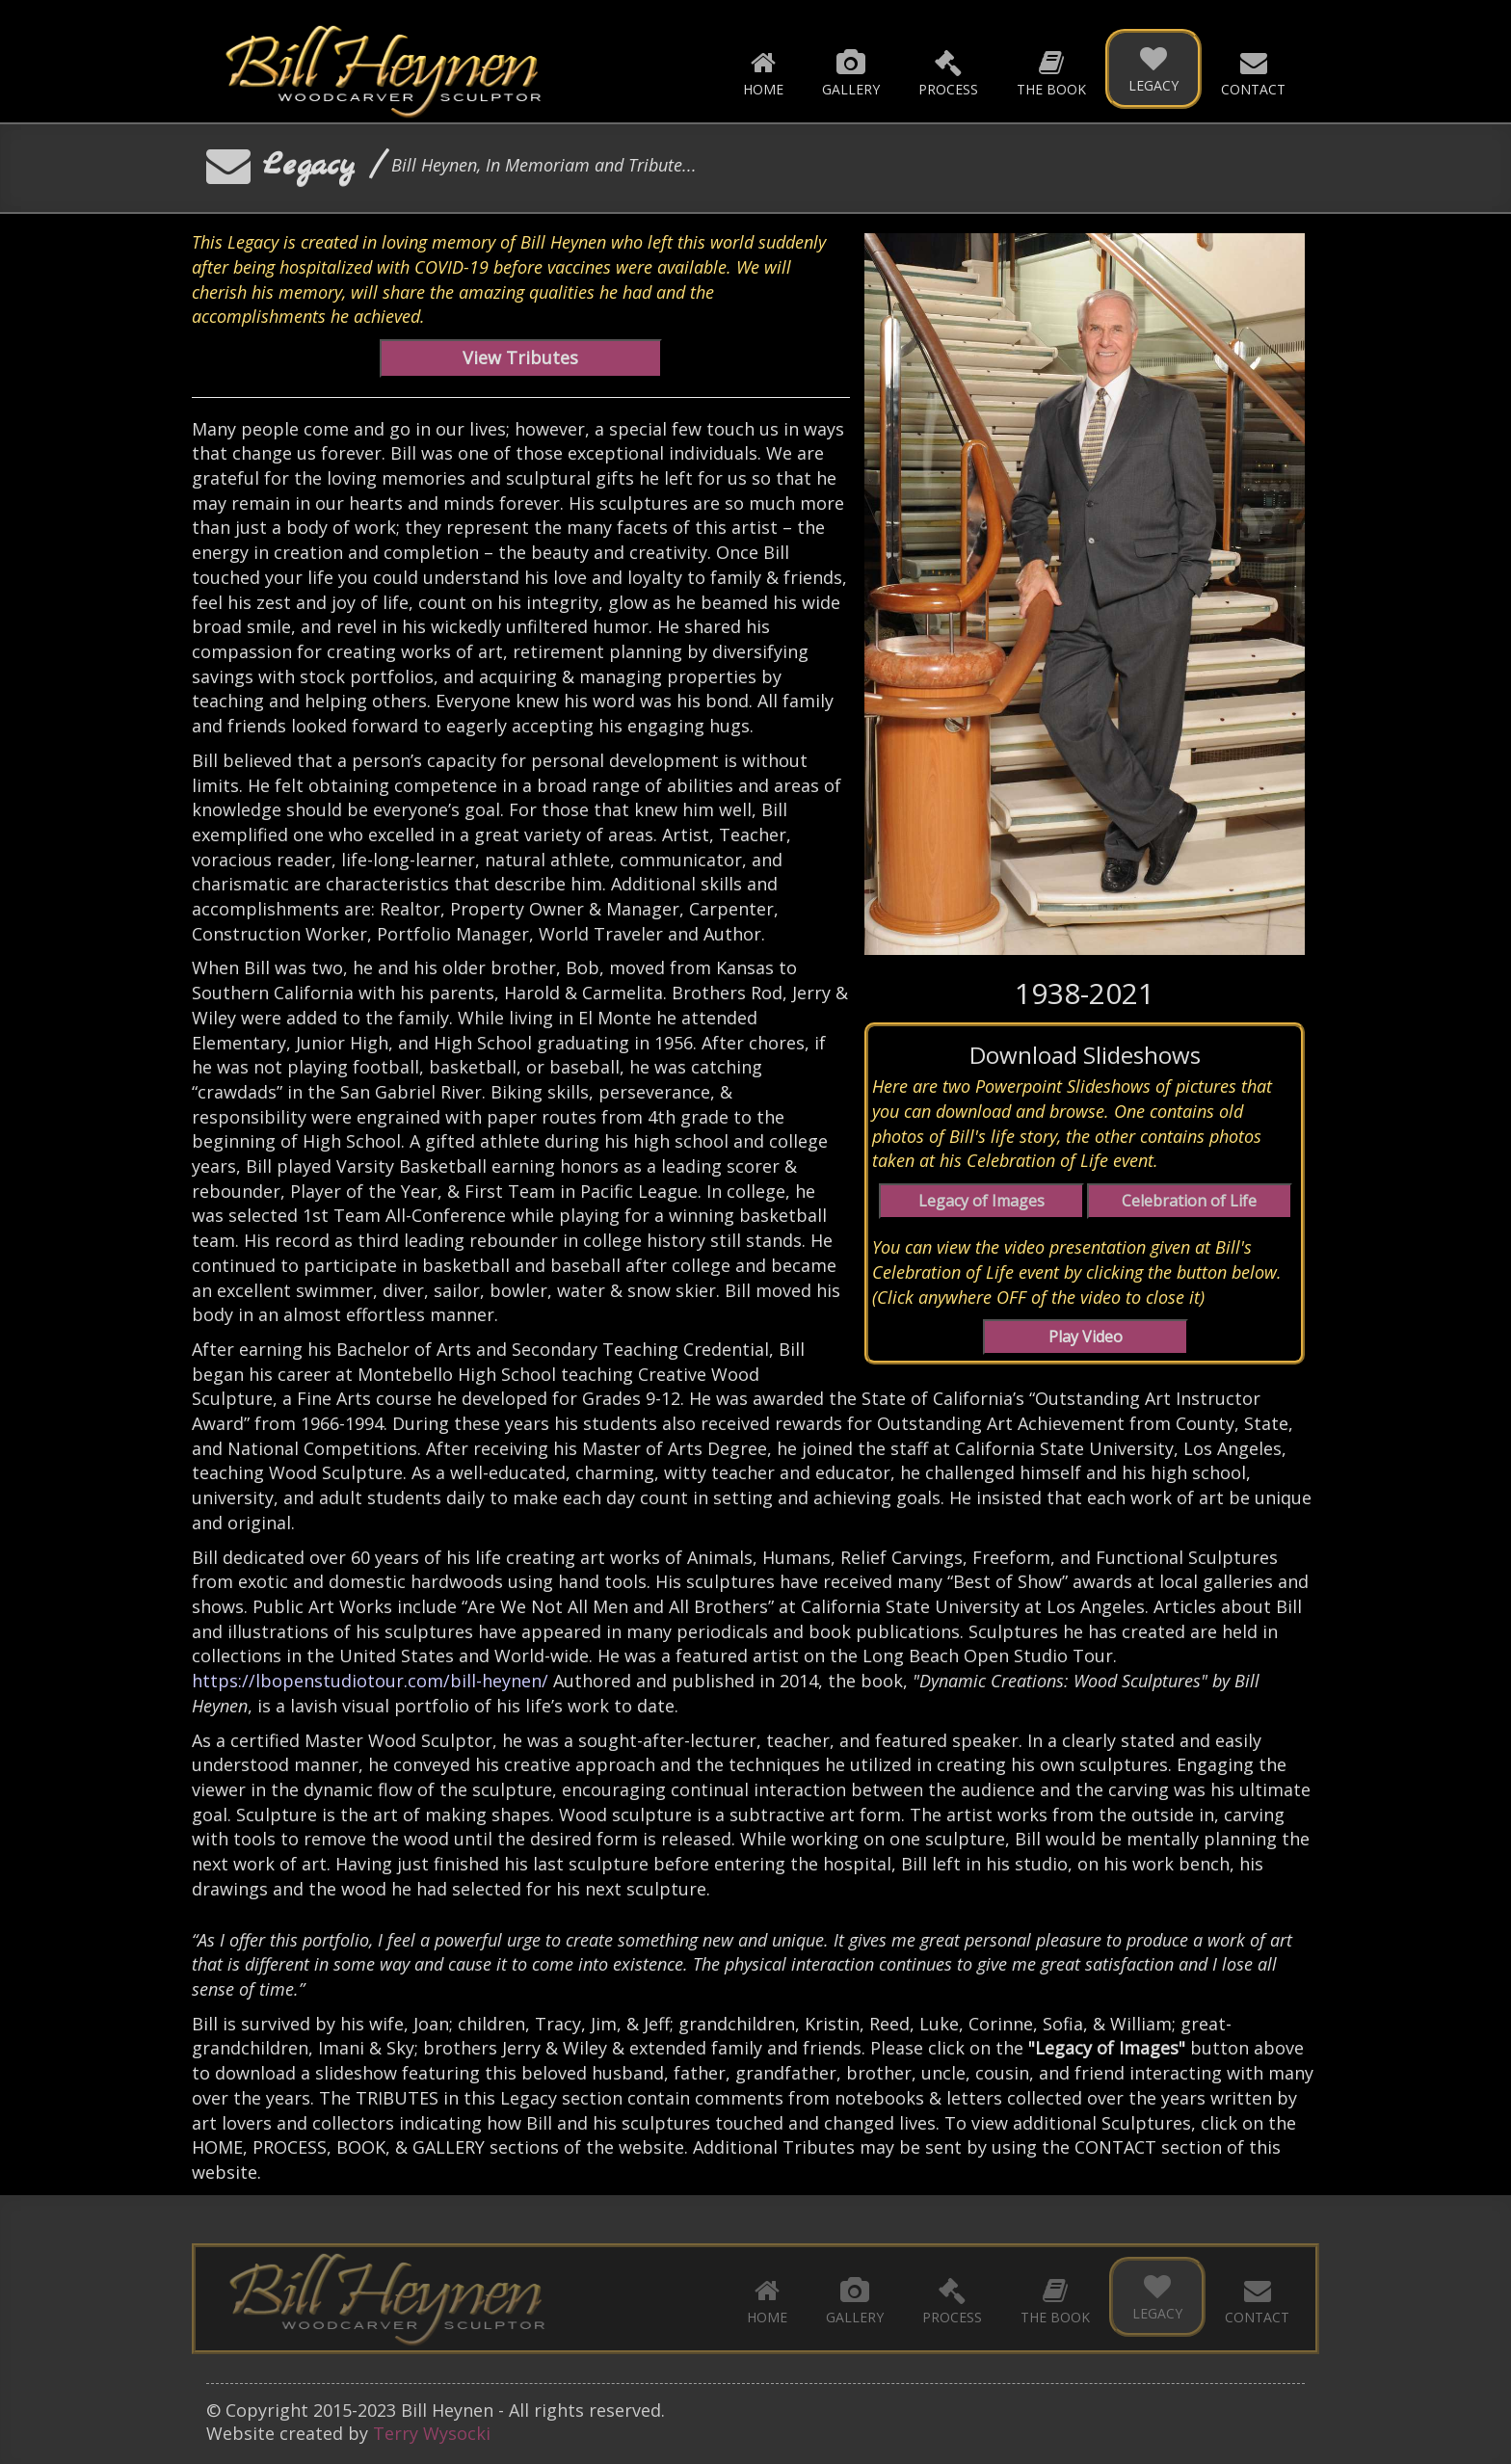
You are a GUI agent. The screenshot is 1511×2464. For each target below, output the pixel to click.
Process (948, 72)
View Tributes (520, 357)
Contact (1253, 72)
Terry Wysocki (431, 2433)
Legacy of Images (981, 1200)
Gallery (851, 72)
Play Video (1085, 1336)
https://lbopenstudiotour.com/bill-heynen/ (370, 1680)
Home (763, 72)
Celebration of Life (1189, 1200)
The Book (1051, 72)
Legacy (1153, 68)
